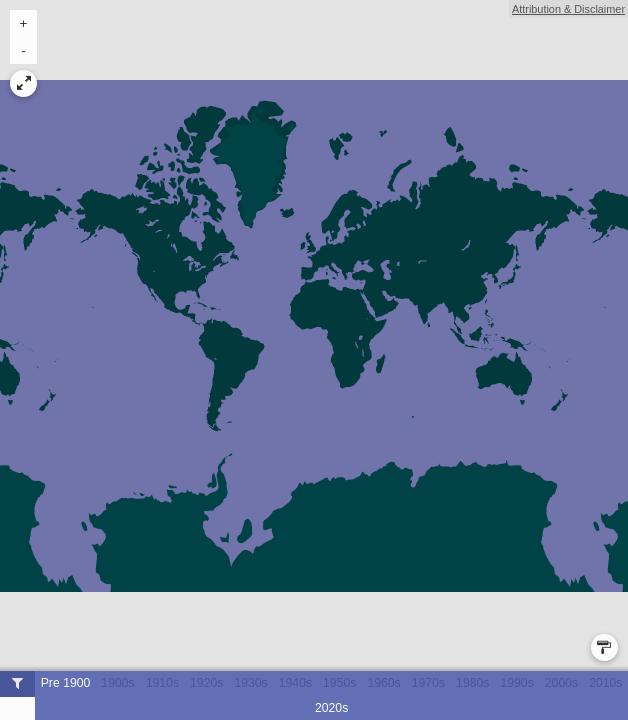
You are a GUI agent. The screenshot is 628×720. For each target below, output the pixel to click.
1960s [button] (383, 683)
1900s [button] (117, 683)
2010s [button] (605, 683)
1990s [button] (516, 683)
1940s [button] (295, 683)
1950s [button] (339, 683)
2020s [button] (331, 708)
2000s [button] (561, 683)
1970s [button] (428, 683)
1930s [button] (250, 683)
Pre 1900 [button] (66, 683)
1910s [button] (162, 683)
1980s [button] (472, 683)
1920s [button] (206, 683)
